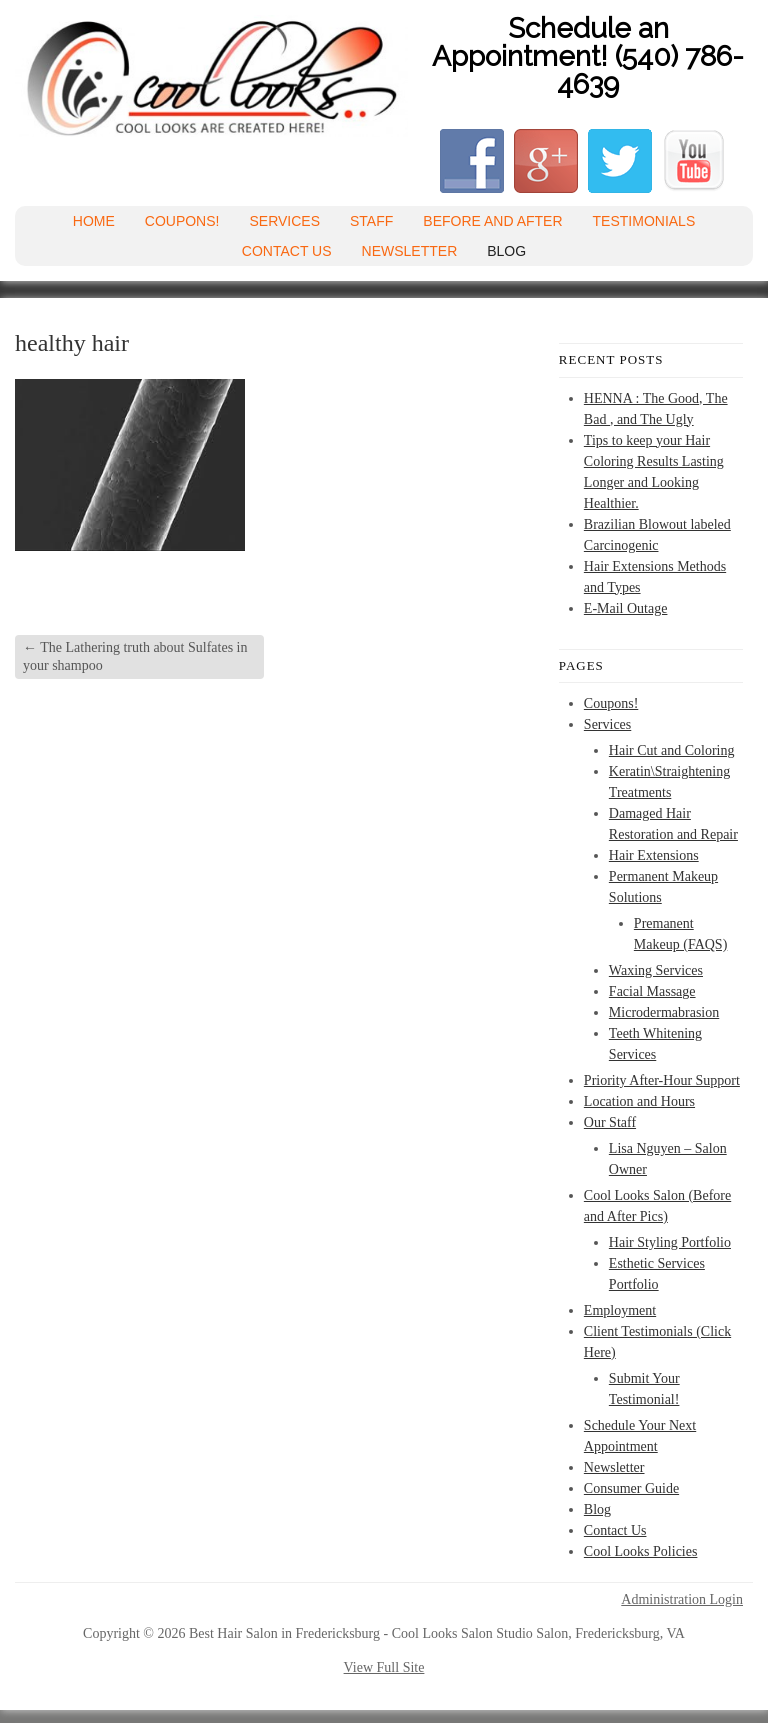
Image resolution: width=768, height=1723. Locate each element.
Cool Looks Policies (641, 1551)
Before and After (492, 221)
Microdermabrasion (664, 1012)
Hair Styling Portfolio (670, 1242)
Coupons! (182, 221)
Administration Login (682, 1600)
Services (284, 221)
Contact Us (287, 251)
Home (94, 221)
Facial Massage (652, 991)
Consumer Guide (631, 1488)
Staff (371, 221)
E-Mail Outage (626, 608)
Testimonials (644, 221)
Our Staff (610, 1122)
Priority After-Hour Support (662, 1080)
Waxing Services (656, 970)
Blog (506, 251)
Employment (620, 1310)
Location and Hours (639, 1101)
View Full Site (384, 1667)
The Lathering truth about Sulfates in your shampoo (135, 656)
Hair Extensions (654, 855)
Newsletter (410, 251)
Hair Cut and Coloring (672, 750)
